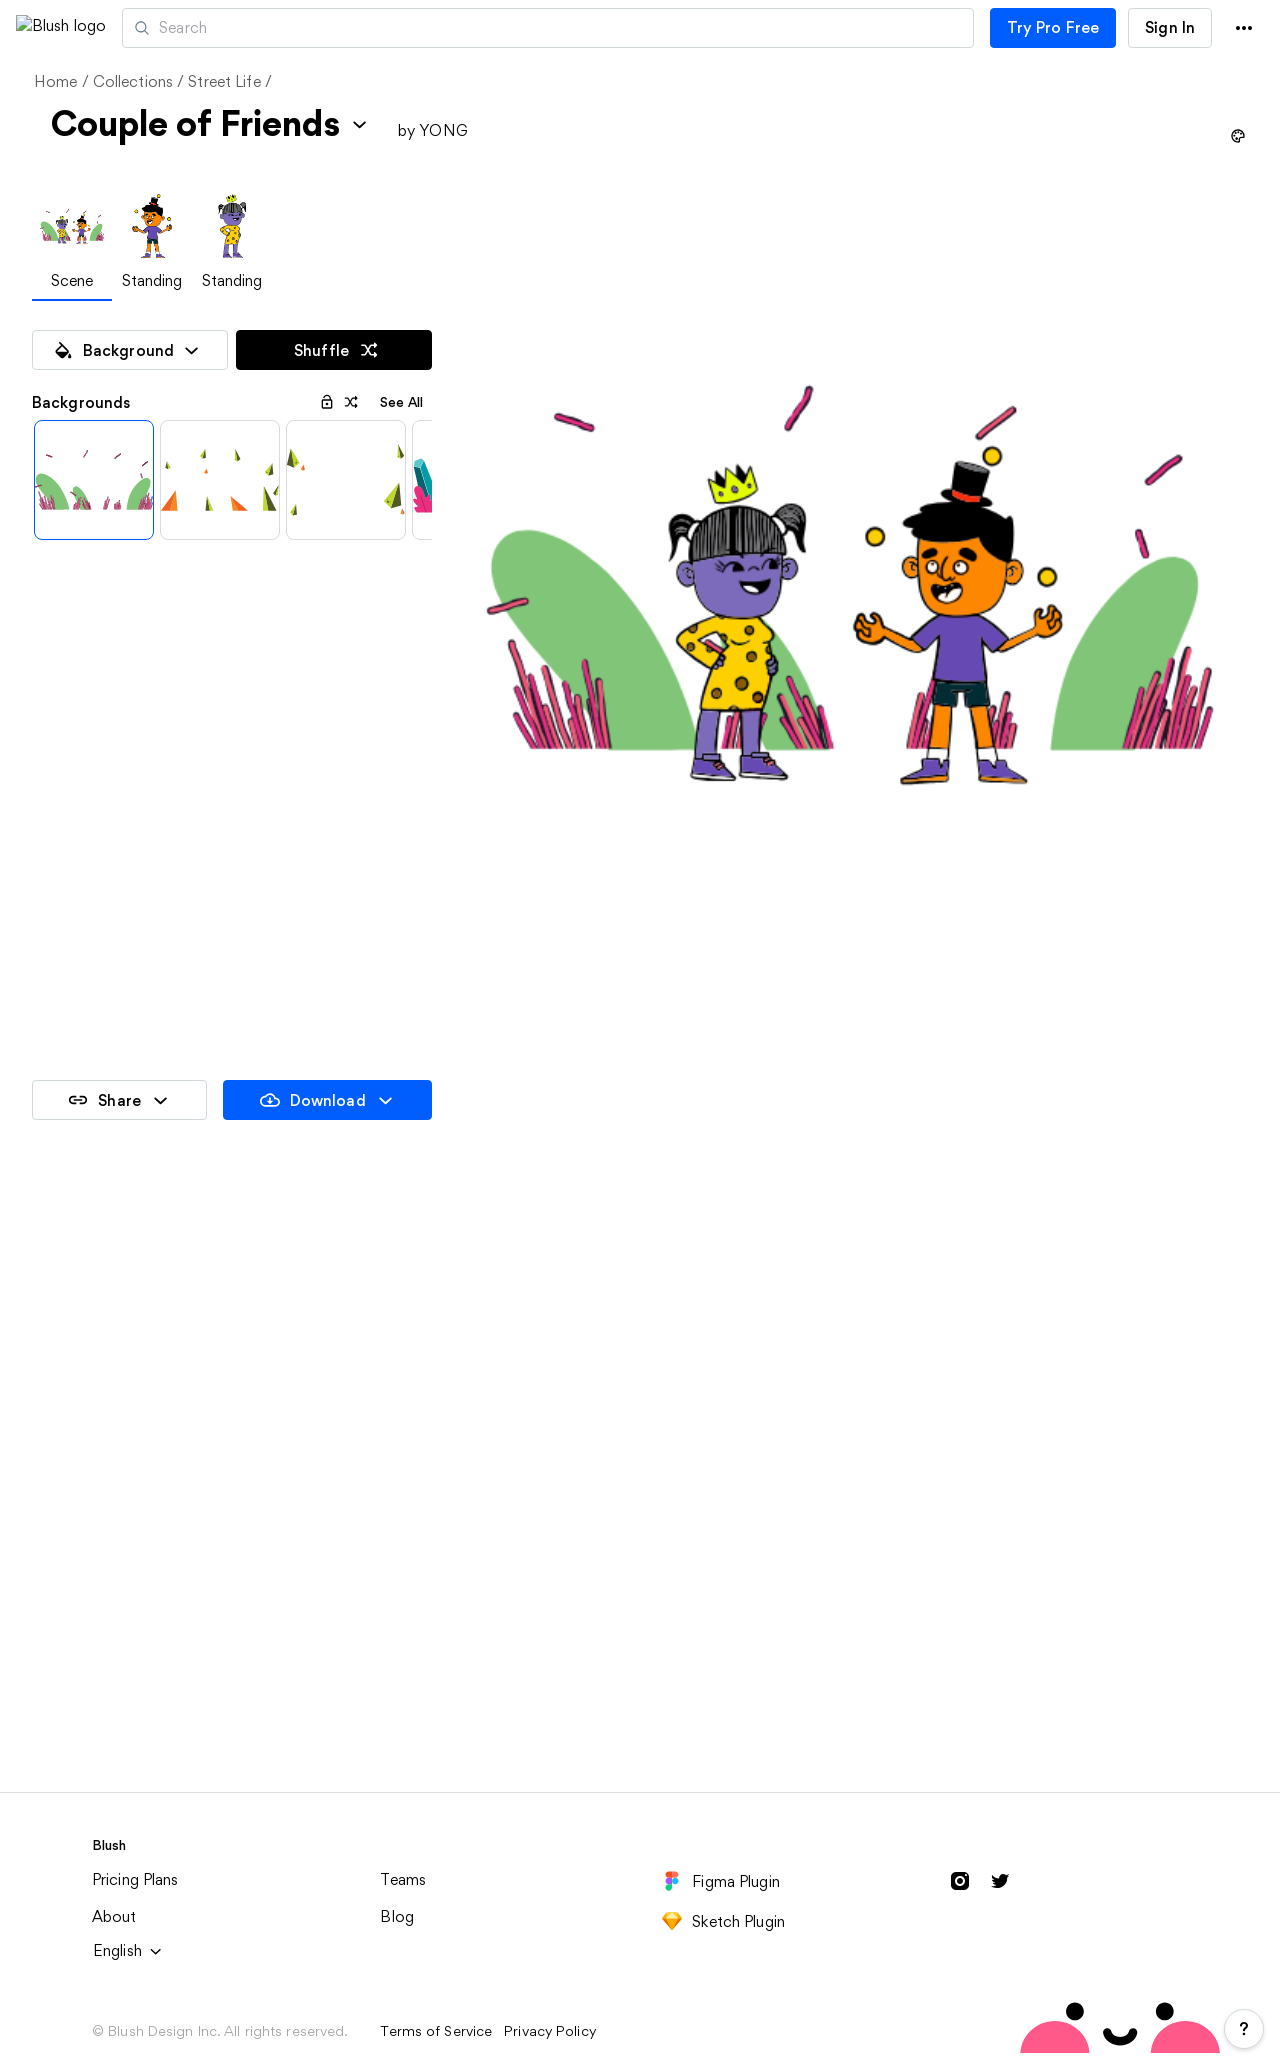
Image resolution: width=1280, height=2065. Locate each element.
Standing (152, 280)
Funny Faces (1002, 1636)
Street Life (224, 81)
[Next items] (412, 536)
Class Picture (697, 1356)
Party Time (73, 1636)
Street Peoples (703, 1916)
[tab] (72, 243)
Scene (72, 280)
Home (56, 81)
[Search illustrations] (633, 28)
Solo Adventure (398, 1636)
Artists (253, 28)
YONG (443, 130)
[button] (157, 27)
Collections (133, 81)
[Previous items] (52, 536)
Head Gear (72, 1916)
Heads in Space (397, 1916)
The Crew (684, 1636)
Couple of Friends (1023, 1356)
